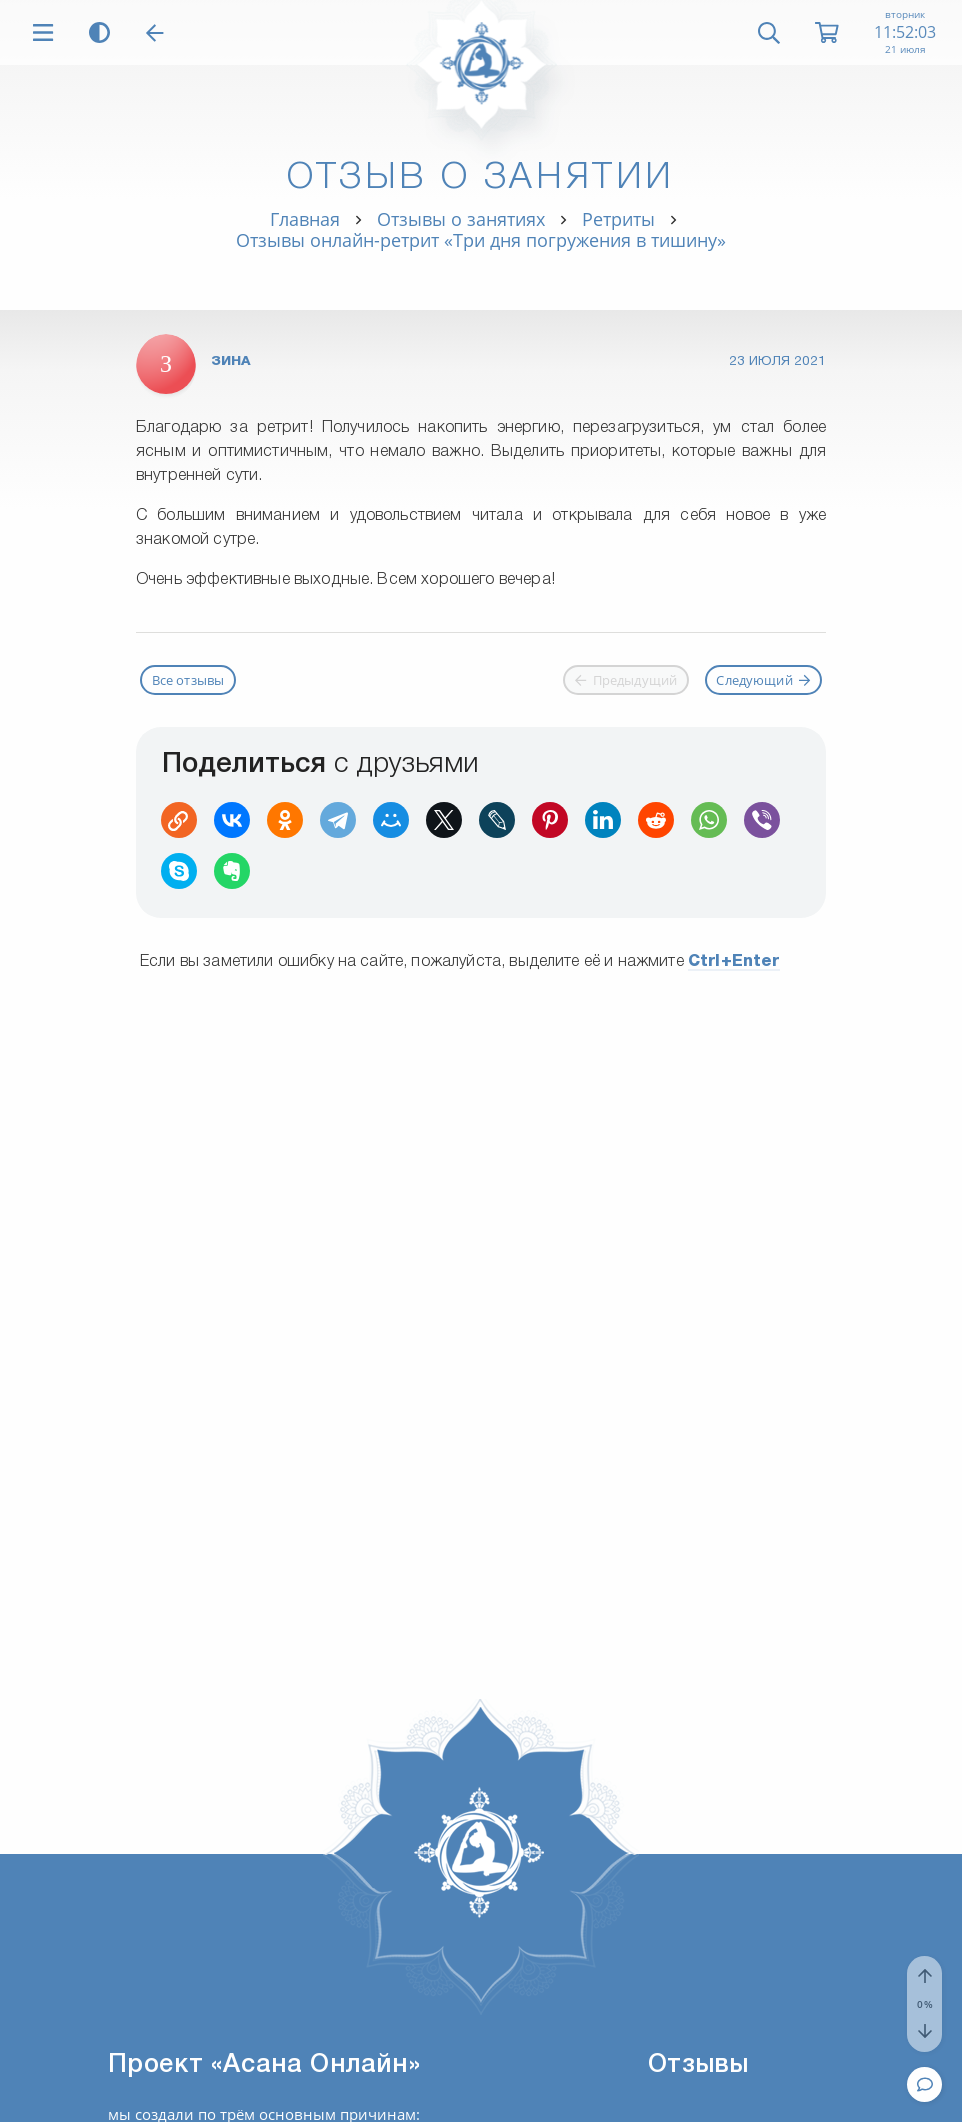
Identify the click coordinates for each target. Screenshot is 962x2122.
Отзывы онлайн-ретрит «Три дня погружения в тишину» (481, 240)
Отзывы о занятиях (461, 219)
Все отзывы (188, 680)
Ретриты (618, 219)
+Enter (734, 962)
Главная (305, 219)
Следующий (763, 680)
